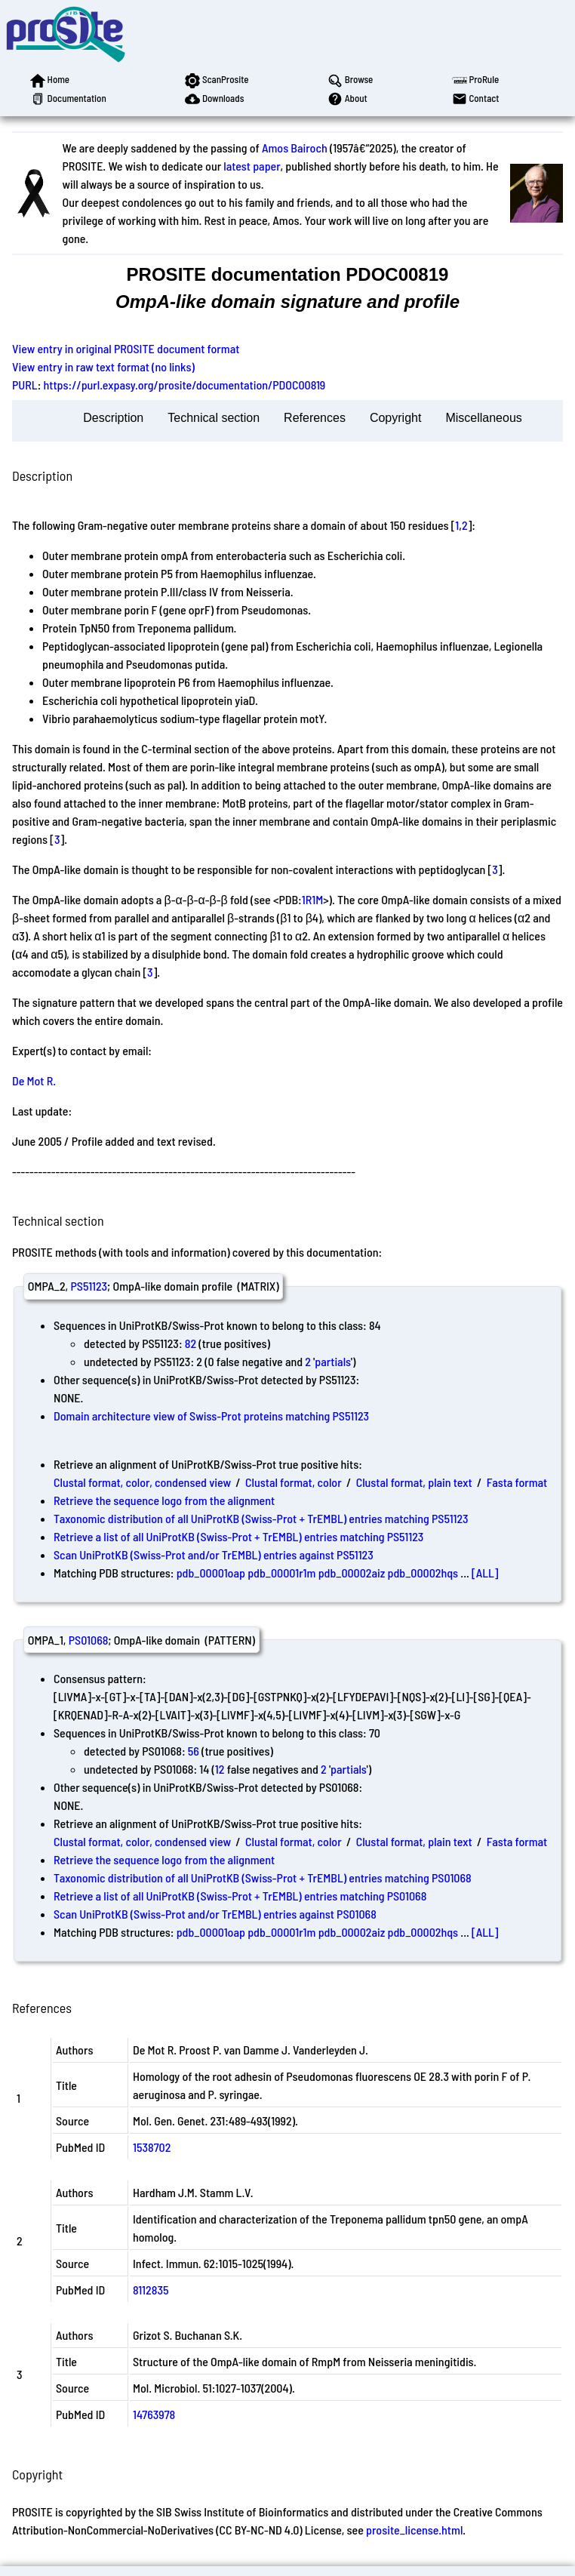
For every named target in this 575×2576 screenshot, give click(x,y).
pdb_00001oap (211, 1572)
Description (113, 417)
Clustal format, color (293, 1482)
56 (193, 1750)
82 (190, 1343)
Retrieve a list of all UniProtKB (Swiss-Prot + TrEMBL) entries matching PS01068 (240, 1895)
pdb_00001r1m (281, 1572)
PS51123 (88, 1286)
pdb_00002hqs (423, 1572)
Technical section (214, 417)
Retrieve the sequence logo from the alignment (164, 1500)
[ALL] (485, 1572)
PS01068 (89, 1640)
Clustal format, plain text (414, 1482)
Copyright (395, 417)
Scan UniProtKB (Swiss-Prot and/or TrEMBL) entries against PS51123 (214, 1554)
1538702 (152, 2147)
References (315, 417)
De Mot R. (34, 1080)
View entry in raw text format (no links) (103, 366)
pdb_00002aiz (352, 1572)
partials (333, 1361)
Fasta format (517, 1482)
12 (220, 1769)
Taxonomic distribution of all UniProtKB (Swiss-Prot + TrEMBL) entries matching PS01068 (263, 1877)
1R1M (312, 899)
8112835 (150, 2289)
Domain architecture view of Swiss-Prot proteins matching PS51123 (211, 1415)
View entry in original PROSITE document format (125, 348)
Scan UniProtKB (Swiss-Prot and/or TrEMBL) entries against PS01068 (215, 1914)
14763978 (154, 2414)
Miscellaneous (483, 417)
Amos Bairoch (294, 147)
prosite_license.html (414, 2529)
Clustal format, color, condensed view (142, 1482)
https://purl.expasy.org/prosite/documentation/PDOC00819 (185, 384)
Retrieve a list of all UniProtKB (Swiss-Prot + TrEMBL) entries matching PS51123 (238, 1536)
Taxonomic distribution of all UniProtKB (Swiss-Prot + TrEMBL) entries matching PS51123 (261, 1518)
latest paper (251, 165)
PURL (25, 384)
